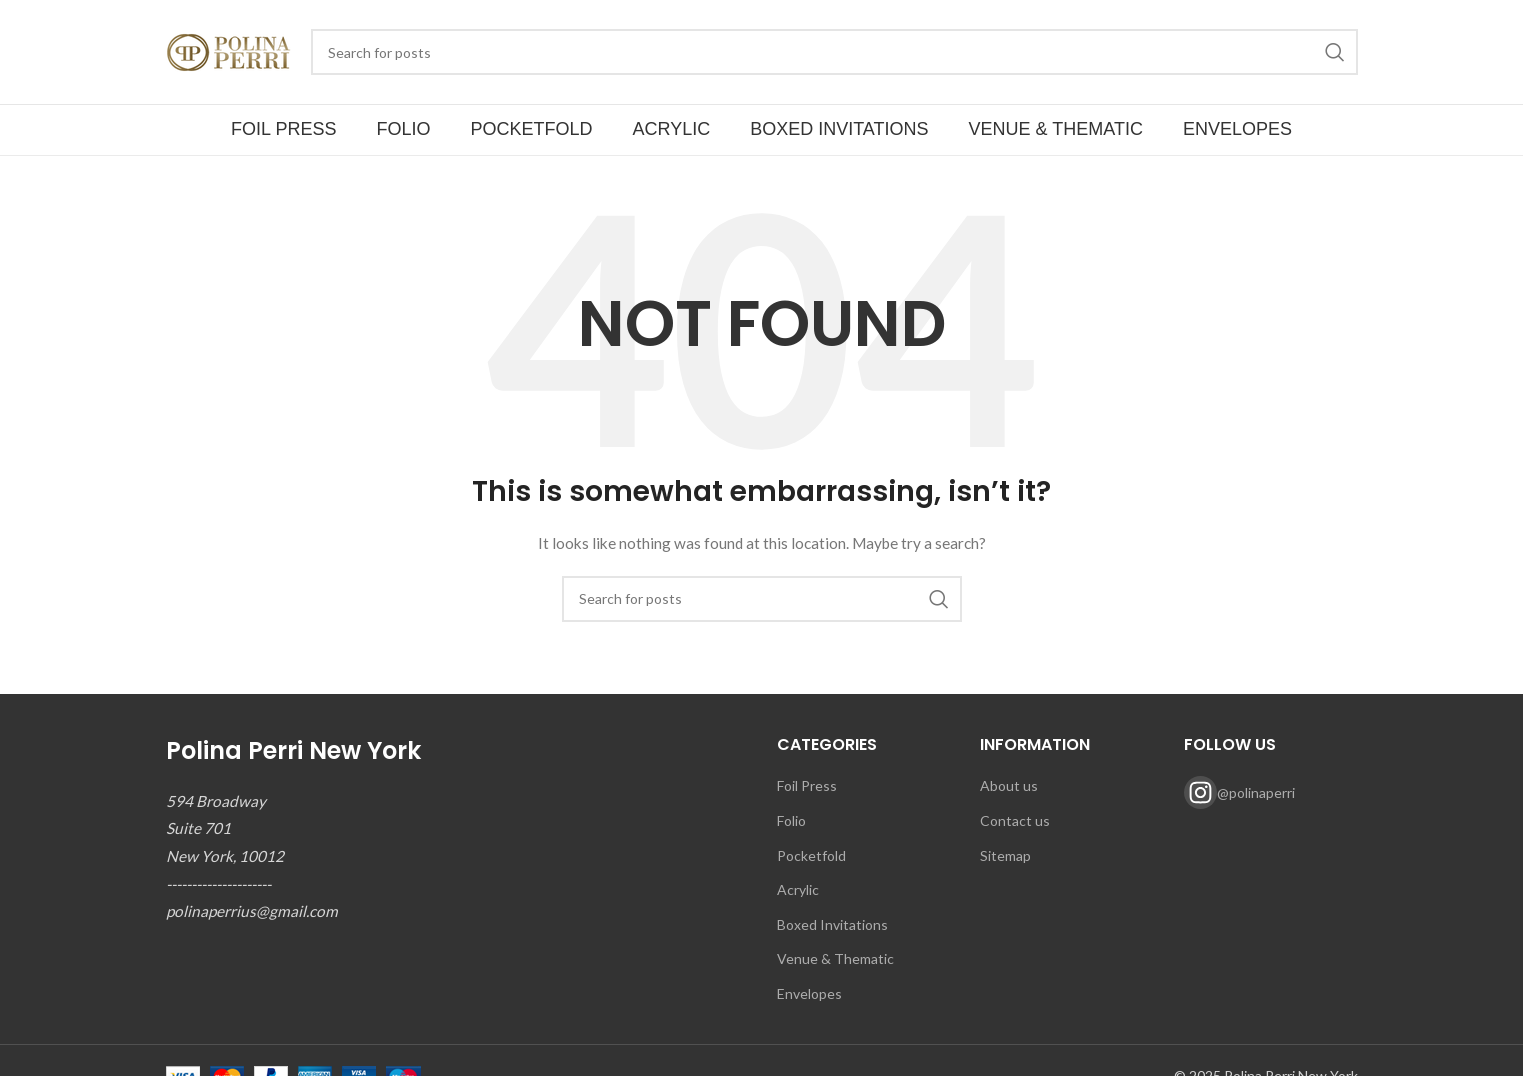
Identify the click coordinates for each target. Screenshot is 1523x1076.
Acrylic (798, 889)
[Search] (834, 52)
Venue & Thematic (835, 958)
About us (1009, 785)
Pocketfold (811, 855)
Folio (791, 820)
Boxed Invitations (832, 924)
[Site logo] (228, 50)
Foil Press (807, 785)
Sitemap (1005, 855)
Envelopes (809, 993)
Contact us (1015, 820)
